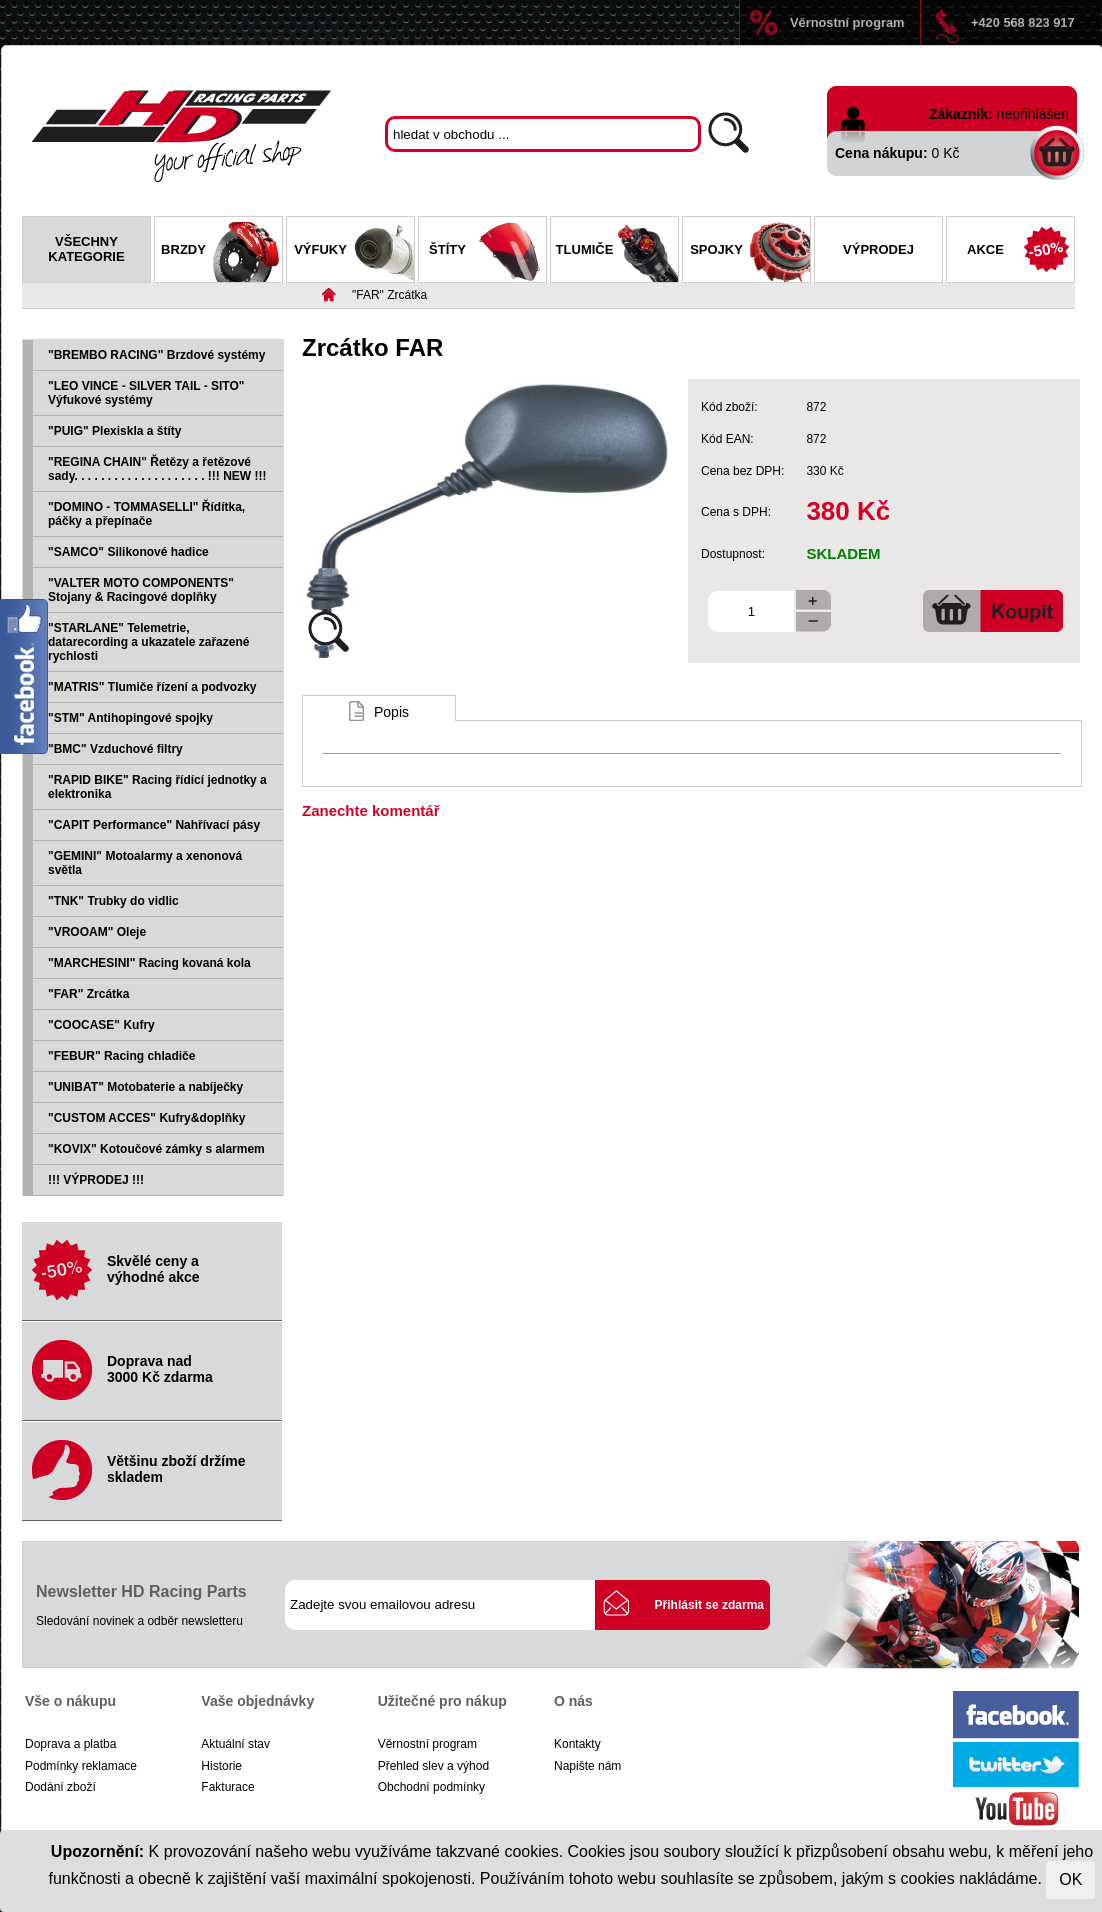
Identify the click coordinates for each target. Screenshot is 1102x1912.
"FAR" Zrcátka (389, 295)
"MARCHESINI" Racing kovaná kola (149, 963)
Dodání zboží (60, 1787)
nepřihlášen (1033, 114)
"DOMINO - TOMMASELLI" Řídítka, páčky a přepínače (146, 514)
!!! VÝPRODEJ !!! (96, 1180)
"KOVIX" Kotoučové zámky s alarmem (156, 1149)
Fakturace (227, 1787)
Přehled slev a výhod (433, 1766)
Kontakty (577, 1744)
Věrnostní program (847, 22)
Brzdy (221, 252)
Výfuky (354, 252)
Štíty (487, 252)
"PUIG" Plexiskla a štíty (114, 431)
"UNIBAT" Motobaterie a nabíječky (145, 1087)
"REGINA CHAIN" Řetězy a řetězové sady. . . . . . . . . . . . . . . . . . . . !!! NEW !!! (157, 469)
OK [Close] (1070, 1879)
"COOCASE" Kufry (101, 1025)
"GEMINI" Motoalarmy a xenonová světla (145, 863)
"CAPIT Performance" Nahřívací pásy (154, 825)
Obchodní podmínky (431, 1787)
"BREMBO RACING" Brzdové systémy (156, 355)
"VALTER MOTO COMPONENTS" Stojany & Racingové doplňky (141, 590)
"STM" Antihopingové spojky (130, 718)
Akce (1020, 252)
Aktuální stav (235, 1744)
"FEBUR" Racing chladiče (121, 1056)
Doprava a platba (70, 1744)
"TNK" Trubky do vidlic (113, 901)
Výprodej (878, 249)
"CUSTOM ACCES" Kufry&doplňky (146, 1118)
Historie (221, 1766)
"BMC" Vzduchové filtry (115, 749)
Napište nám (587, 1766)
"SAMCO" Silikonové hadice (128, 552)
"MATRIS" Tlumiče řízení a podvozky (152, 687)
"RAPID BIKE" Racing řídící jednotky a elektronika (157, 787)
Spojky (750, 252)
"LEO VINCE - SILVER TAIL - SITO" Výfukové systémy (146, 393)
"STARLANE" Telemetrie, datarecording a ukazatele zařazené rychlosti (148, 642)
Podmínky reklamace (81, 1766)
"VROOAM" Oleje (97, 932)
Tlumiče (617, 252)
